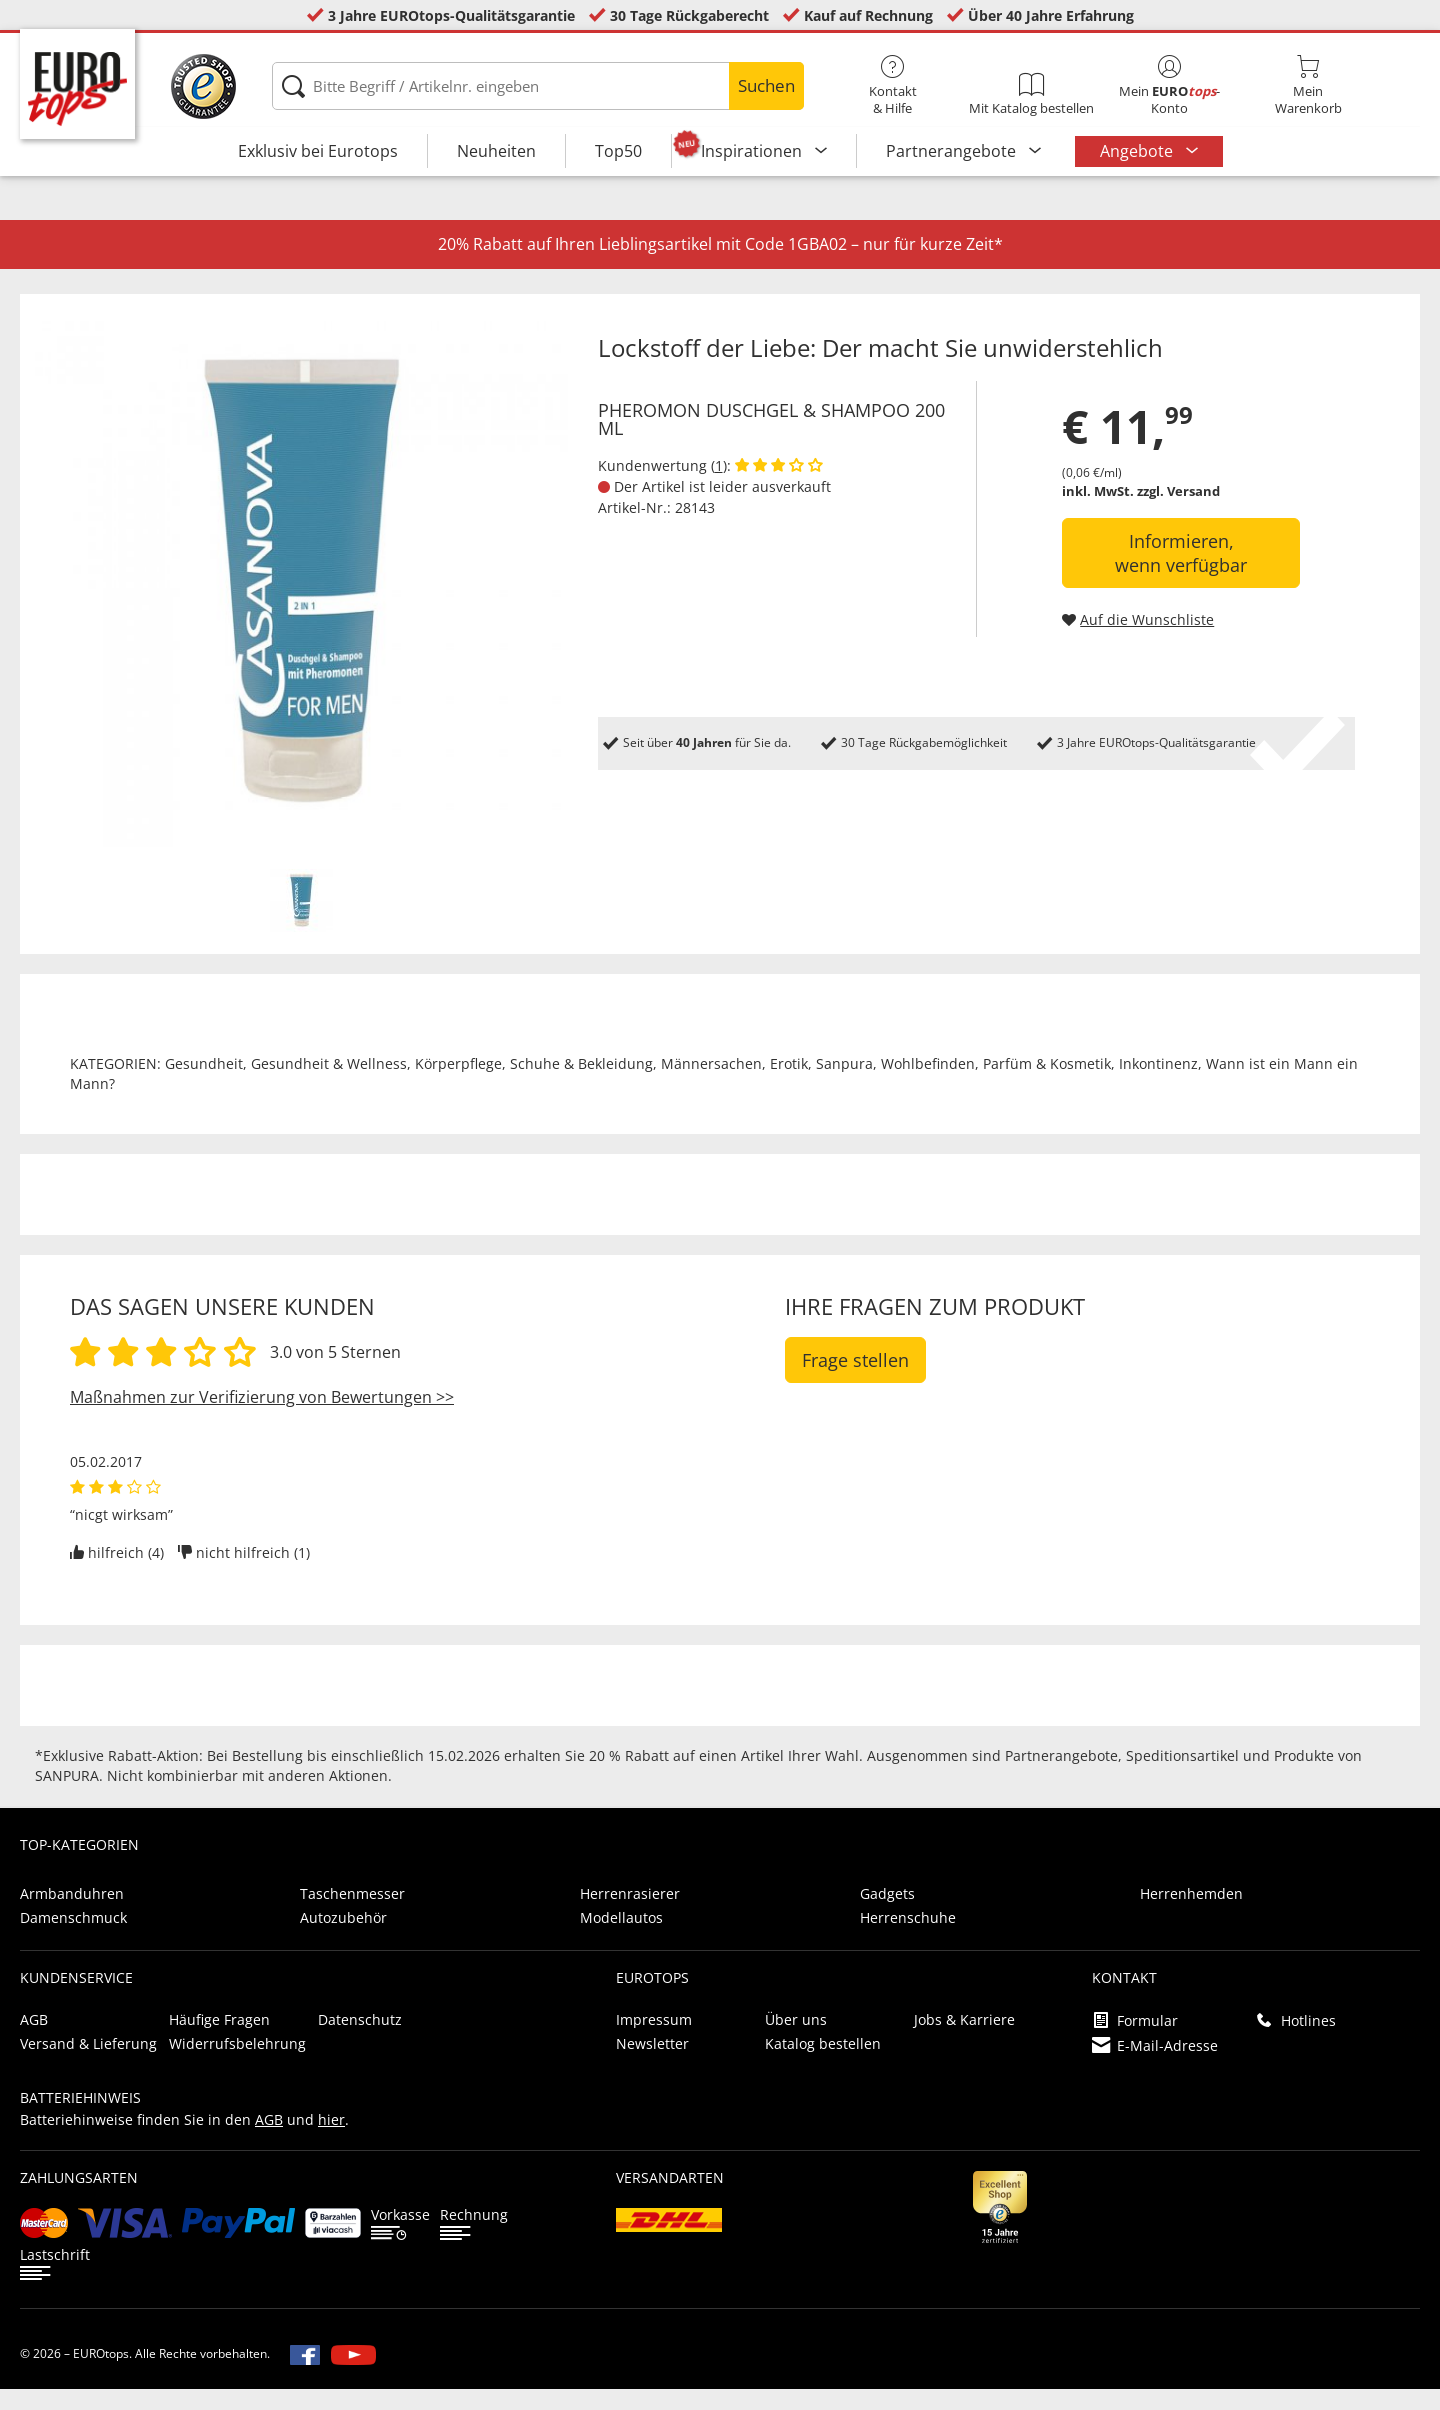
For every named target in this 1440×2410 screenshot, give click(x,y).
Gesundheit (204, 1084)
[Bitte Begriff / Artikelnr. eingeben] (538, 86)
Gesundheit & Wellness (329, 1084)
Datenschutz (360, 2040)
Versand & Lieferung (88, 2064)
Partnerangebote (953, 151)
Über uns (796, 2040)
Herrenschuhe (908, 1938)
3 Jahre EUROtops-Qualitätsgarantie (451, 15)
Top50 (618, 151)
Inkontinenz (1158, 1084)
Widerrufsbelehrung (237, 2064)
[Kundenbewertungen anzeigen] (779, 486)
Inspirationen (753, 151)
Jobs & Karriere (964, 2040)
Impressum (654, 2040)
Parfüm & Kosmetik (1047, 1084)
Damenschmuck (73, 1938)
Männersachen (711, 1084)
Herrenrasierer (630, 1914)
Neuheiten (496, 151)
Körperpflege (458, 1084)
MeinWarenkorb (1308, 86)
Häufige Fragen (219, 2040)
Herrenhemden (1191, 1914)
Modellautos (621, 1938)
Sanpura (844, 1084)
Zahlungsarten (79, 2198)
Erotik (789, 1084)
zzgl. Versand (1178, 512)
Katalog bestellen (823, 2064)
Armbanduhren (72, 1914)
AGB (34, 2040)
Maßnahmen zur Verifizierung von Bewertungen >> (262, 1418)
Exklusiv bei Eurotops (318, 151)
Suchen (766, 85)
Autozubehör (343, 1938)
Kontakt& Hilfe (893, 86)
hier (331, 2140)
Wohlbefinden (928, 1084)
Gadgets (887, 1914)
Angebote (1138, 151)
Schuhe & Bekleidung (581, 1084)
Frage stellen (855, 1381)
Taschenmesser (352, 1914)
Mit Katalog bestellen (1031, 94)
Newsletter (652, 2064)
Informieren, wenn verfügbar (1181, 574)
